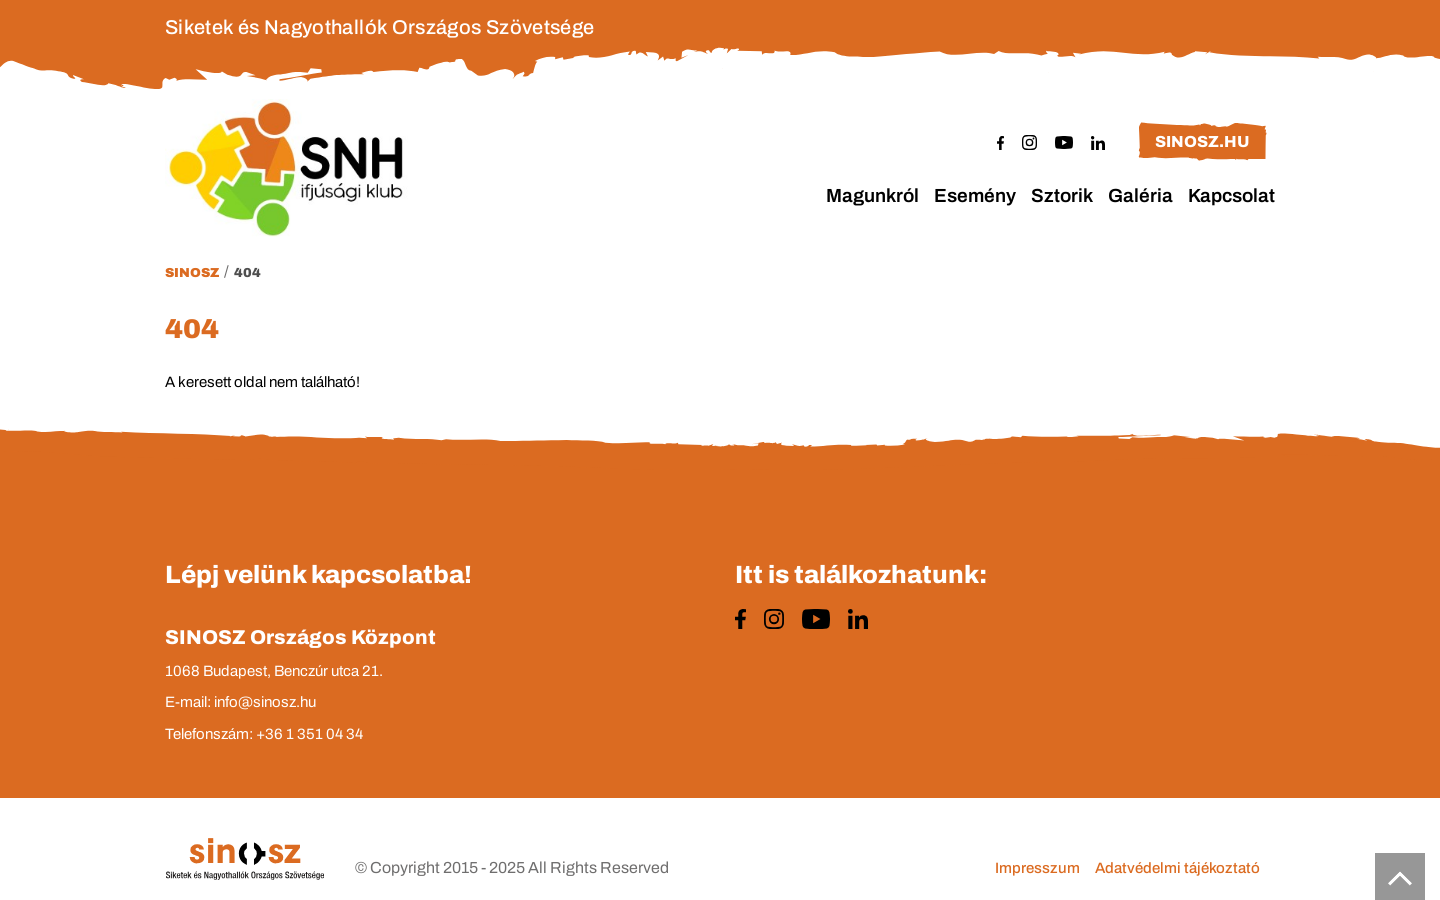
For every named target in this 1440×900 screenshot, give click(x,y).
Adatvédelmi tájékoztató (1177, 868)
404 (247, 273)
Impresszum (1037, 868)
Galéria (1140, 195)
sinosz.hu (1202, 141)
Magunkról (872, 195)
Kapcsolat (1231, 195)
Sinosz (192, 273)
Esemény (975, 195)
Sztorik (1062, 195)
